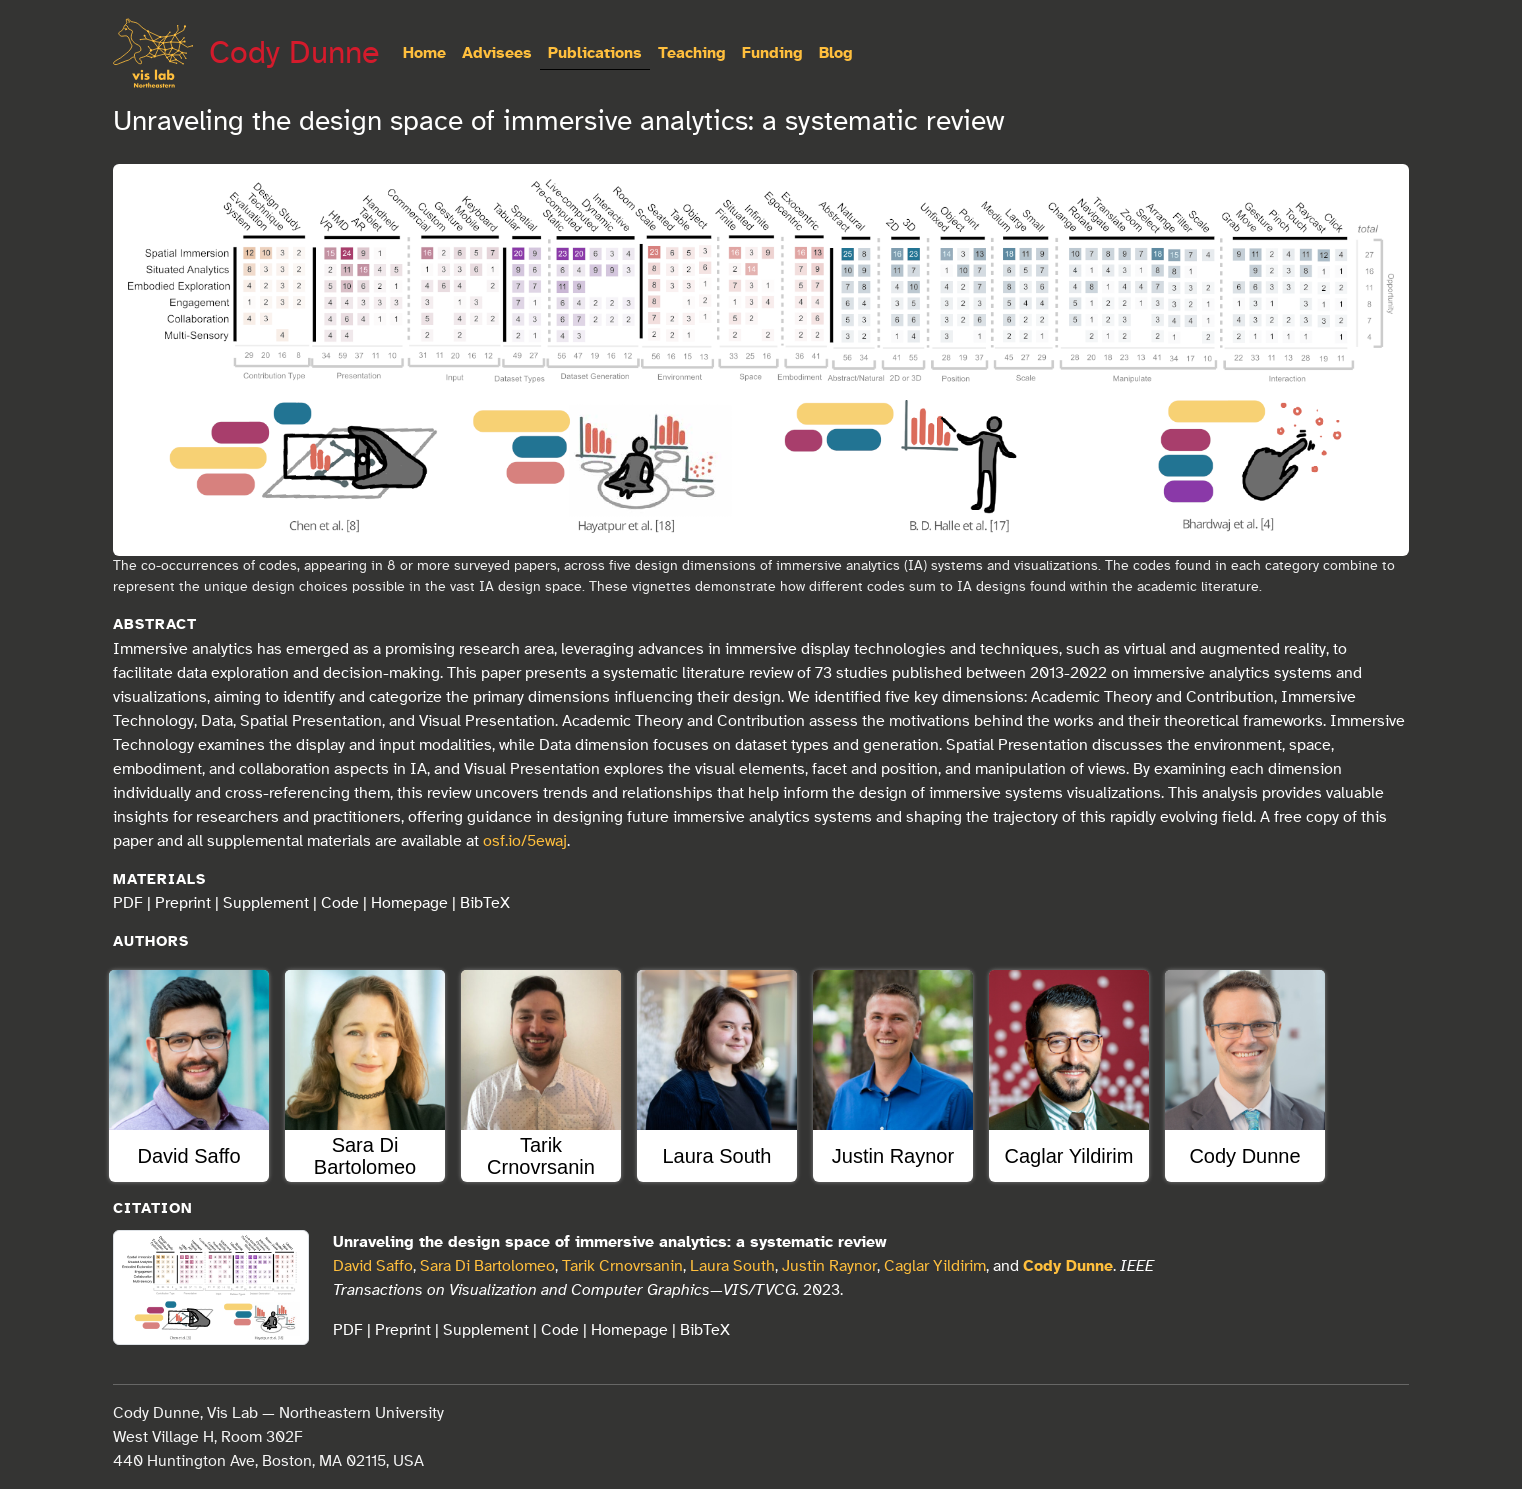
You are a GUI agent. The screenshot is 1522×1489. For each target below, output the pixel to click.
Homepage (409, 903)
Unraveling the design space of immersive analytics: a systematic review (610, 1242)
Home (424, 53)
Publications (595, 53)
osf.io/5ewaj (525, 841)
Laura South (732, 1266)
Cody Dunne (294, 53)
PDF (128, 903)
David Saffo (373, 1266)
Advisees (497, 53)
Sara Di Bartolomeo (487, 1266)
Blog (836, 53)
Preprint (183, 903)
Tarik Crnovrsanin (622, 1266)
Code (340, 903)
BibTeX (485, 903)
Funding (772, 53)
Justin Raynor (829, 1266)
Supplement (266, 903)
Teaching (692, 53)
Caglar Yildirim (935, 1266)
